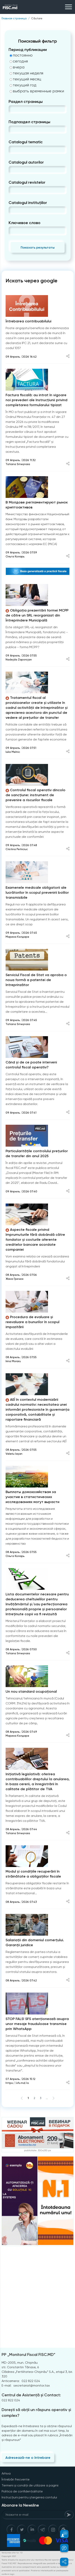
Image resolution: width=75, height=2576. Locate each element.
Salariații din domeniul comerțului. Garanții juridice (35, 1942)
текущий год (23, 85)
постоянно (21, 55)
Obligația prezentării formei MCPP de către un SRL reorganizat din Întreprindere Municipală (37, 615)
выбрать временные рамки (37, 91)
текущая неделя (26, 73)
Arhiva (6, 2473)
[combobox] (11, 109)
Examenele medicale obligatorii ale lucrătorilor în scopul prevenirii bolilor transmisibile (37, 892)
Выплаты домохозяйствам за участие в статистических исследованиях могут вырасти (32, 1497)
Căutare (36, 18)
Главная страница (14, 18)
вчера (17, 67)
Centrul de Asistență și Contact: (31, 2395)
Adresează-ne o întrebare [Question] (27, 2457)
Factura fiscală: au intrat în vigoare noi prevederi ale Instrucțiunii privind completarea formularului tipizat (36, 400)
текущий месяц (25, 79)
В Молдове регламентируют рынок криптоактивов (37, 504)
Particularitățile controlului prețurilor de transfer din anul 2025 (37, 1153)
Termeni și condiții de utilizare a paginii (30, 2485)
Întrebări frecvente (16, 2479)
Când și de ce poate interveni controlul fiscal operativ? (31, 1064)
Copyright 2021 (9, 2556)
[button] (61, 2534)
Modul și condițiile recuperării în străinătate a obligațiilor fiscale (33, 1874)
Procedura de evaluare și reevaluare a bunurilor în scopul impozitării (32, 1322)
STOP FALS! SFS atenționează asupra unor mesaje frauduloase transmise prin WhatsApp (37, 2024)
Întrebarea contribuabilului (28, 321)
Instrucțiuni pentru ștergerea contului (29, 2497)
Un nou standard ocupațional (31, 1691)
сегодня (19, 61)
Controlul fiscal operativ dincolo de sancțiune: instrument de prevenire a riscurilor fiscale (35, 795)
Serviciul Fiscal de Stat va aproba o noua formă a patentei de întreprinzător (36, 980)
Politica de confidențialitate (22, 2491)
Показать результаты (38, 247)
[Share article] (68, 356)
